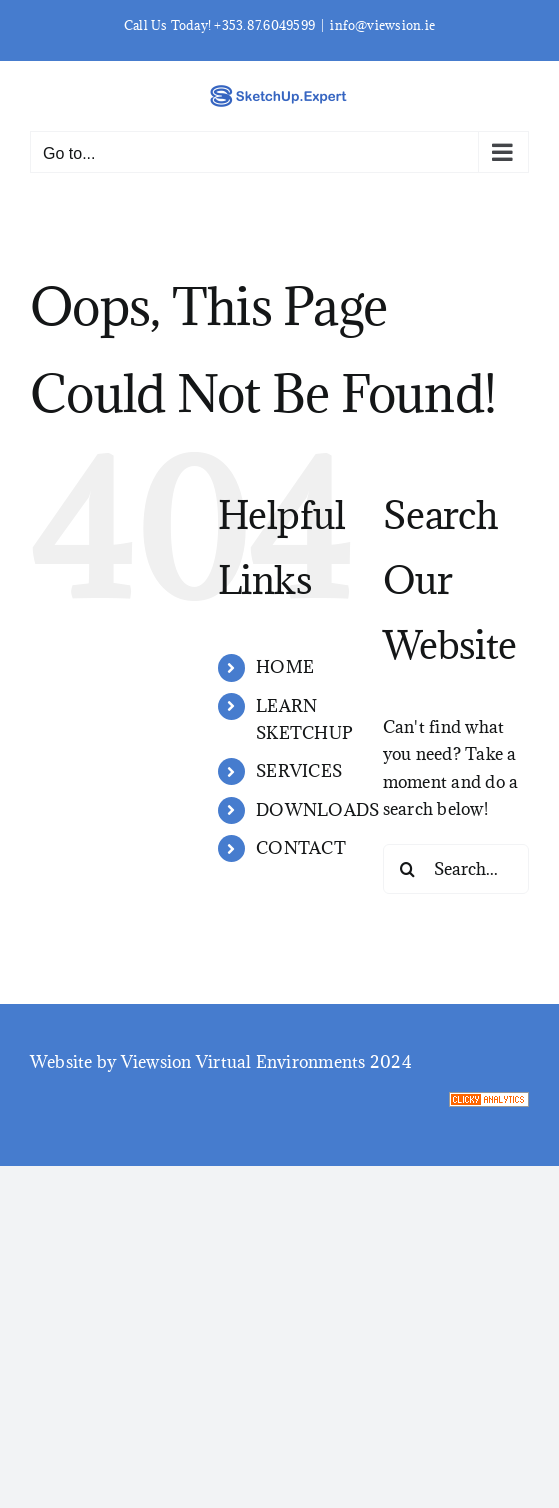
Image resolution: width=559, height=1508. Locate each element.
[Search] (408, 869)
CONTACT (301, 848)
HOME (285, 667)
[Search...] (456, 869)
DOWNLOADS (317, 810)
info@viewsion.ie (382, 25)
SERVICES (299, 771)
